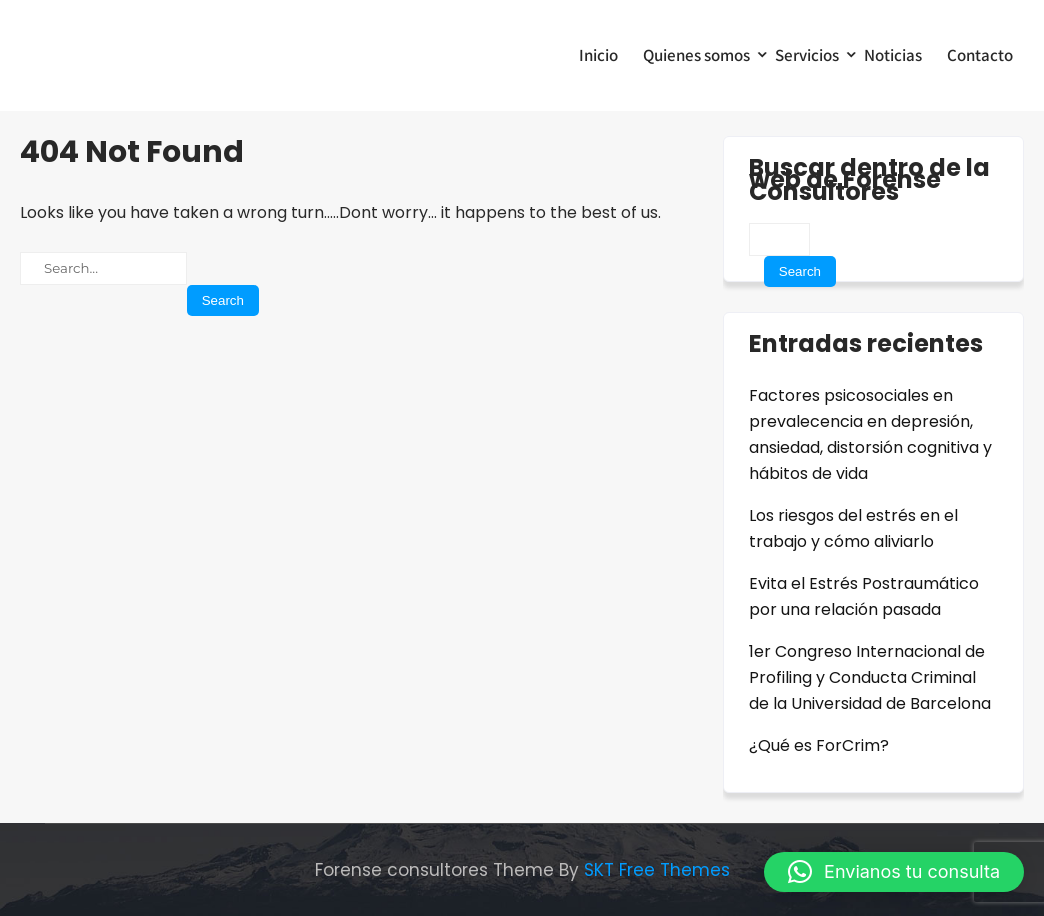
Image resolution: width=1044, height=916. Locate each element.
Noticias (893, 55)
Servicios (807, 55)
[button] (894, 872)
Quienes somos (696, 55)
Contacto (980, 55)
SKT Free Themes (657, 870)
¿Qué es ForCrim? (819, 745)
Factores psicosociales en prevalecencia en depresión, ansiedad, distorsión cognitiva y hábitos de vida (870, 434)
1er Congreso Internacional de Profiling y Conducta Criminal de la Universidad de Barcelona (870, 677)
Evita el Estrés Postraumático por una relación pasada (864, 596)
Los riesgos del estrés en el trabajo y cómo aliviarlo (853, 528)
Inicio (598, 55)
